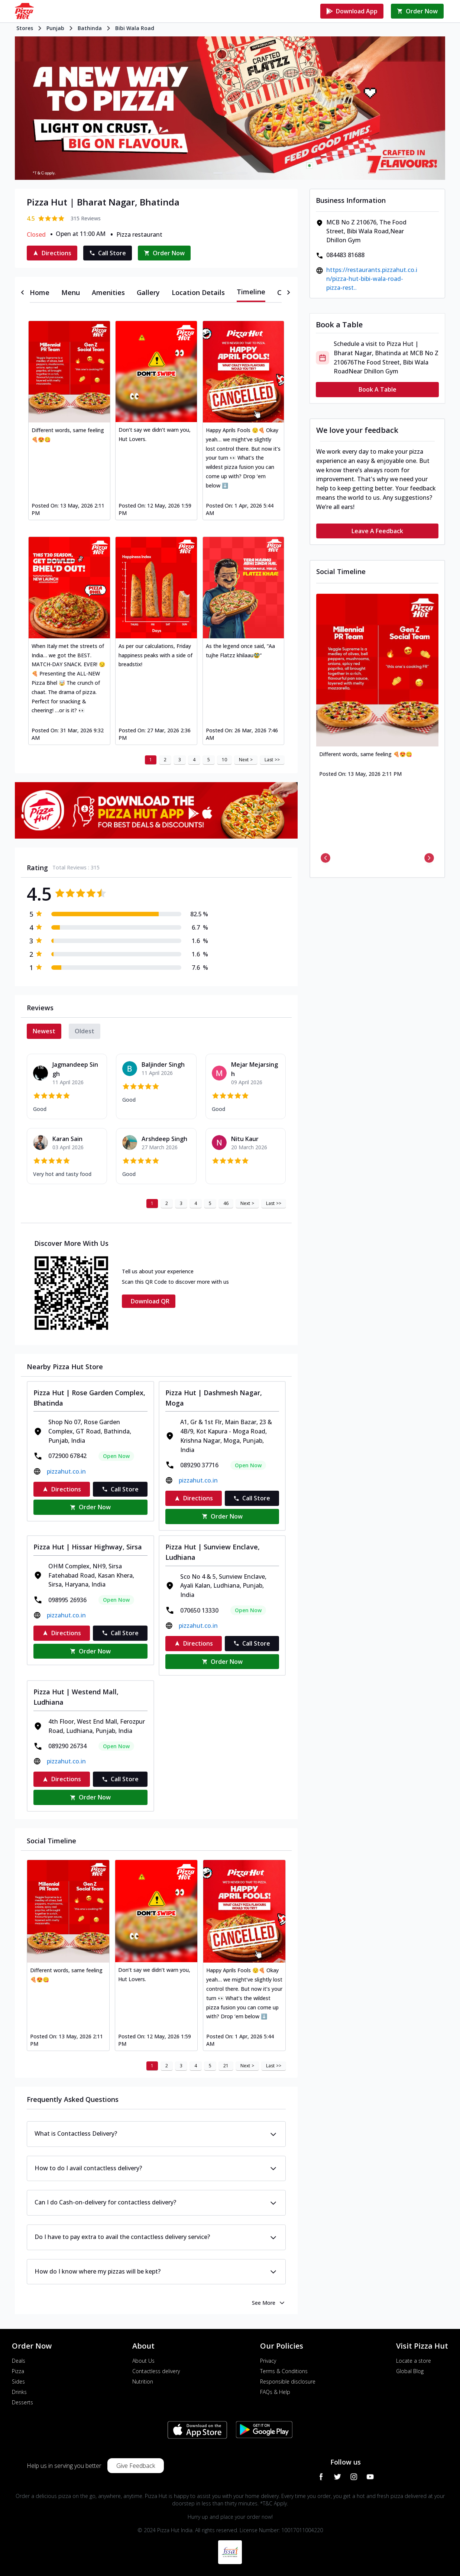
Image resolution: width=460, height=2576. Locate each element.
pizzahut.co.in (66, 1471)
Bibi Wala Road (134, 28)
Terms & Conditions (284, 2371)
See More (269, 2303)
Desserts (22, 2402)
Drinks (19, 2391)
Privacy (268, 2360)
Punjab (55, 28)
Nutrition (142, 2381)
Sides (18, 2381)
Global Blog (410, 2371)
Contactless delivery (156, 2371)
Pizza (18, 2371)
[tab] (39, 292)
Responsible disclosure (287, 2381)
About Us (143, 2360)
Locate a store (413, 2360)
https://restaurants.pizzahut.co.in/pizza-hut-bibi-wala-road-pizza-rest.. (371, 279)
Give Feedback (135, 2466)
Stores (24, 28)
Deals (18, 2360)
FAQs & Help (275, 2391)
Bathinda (90, 28)
